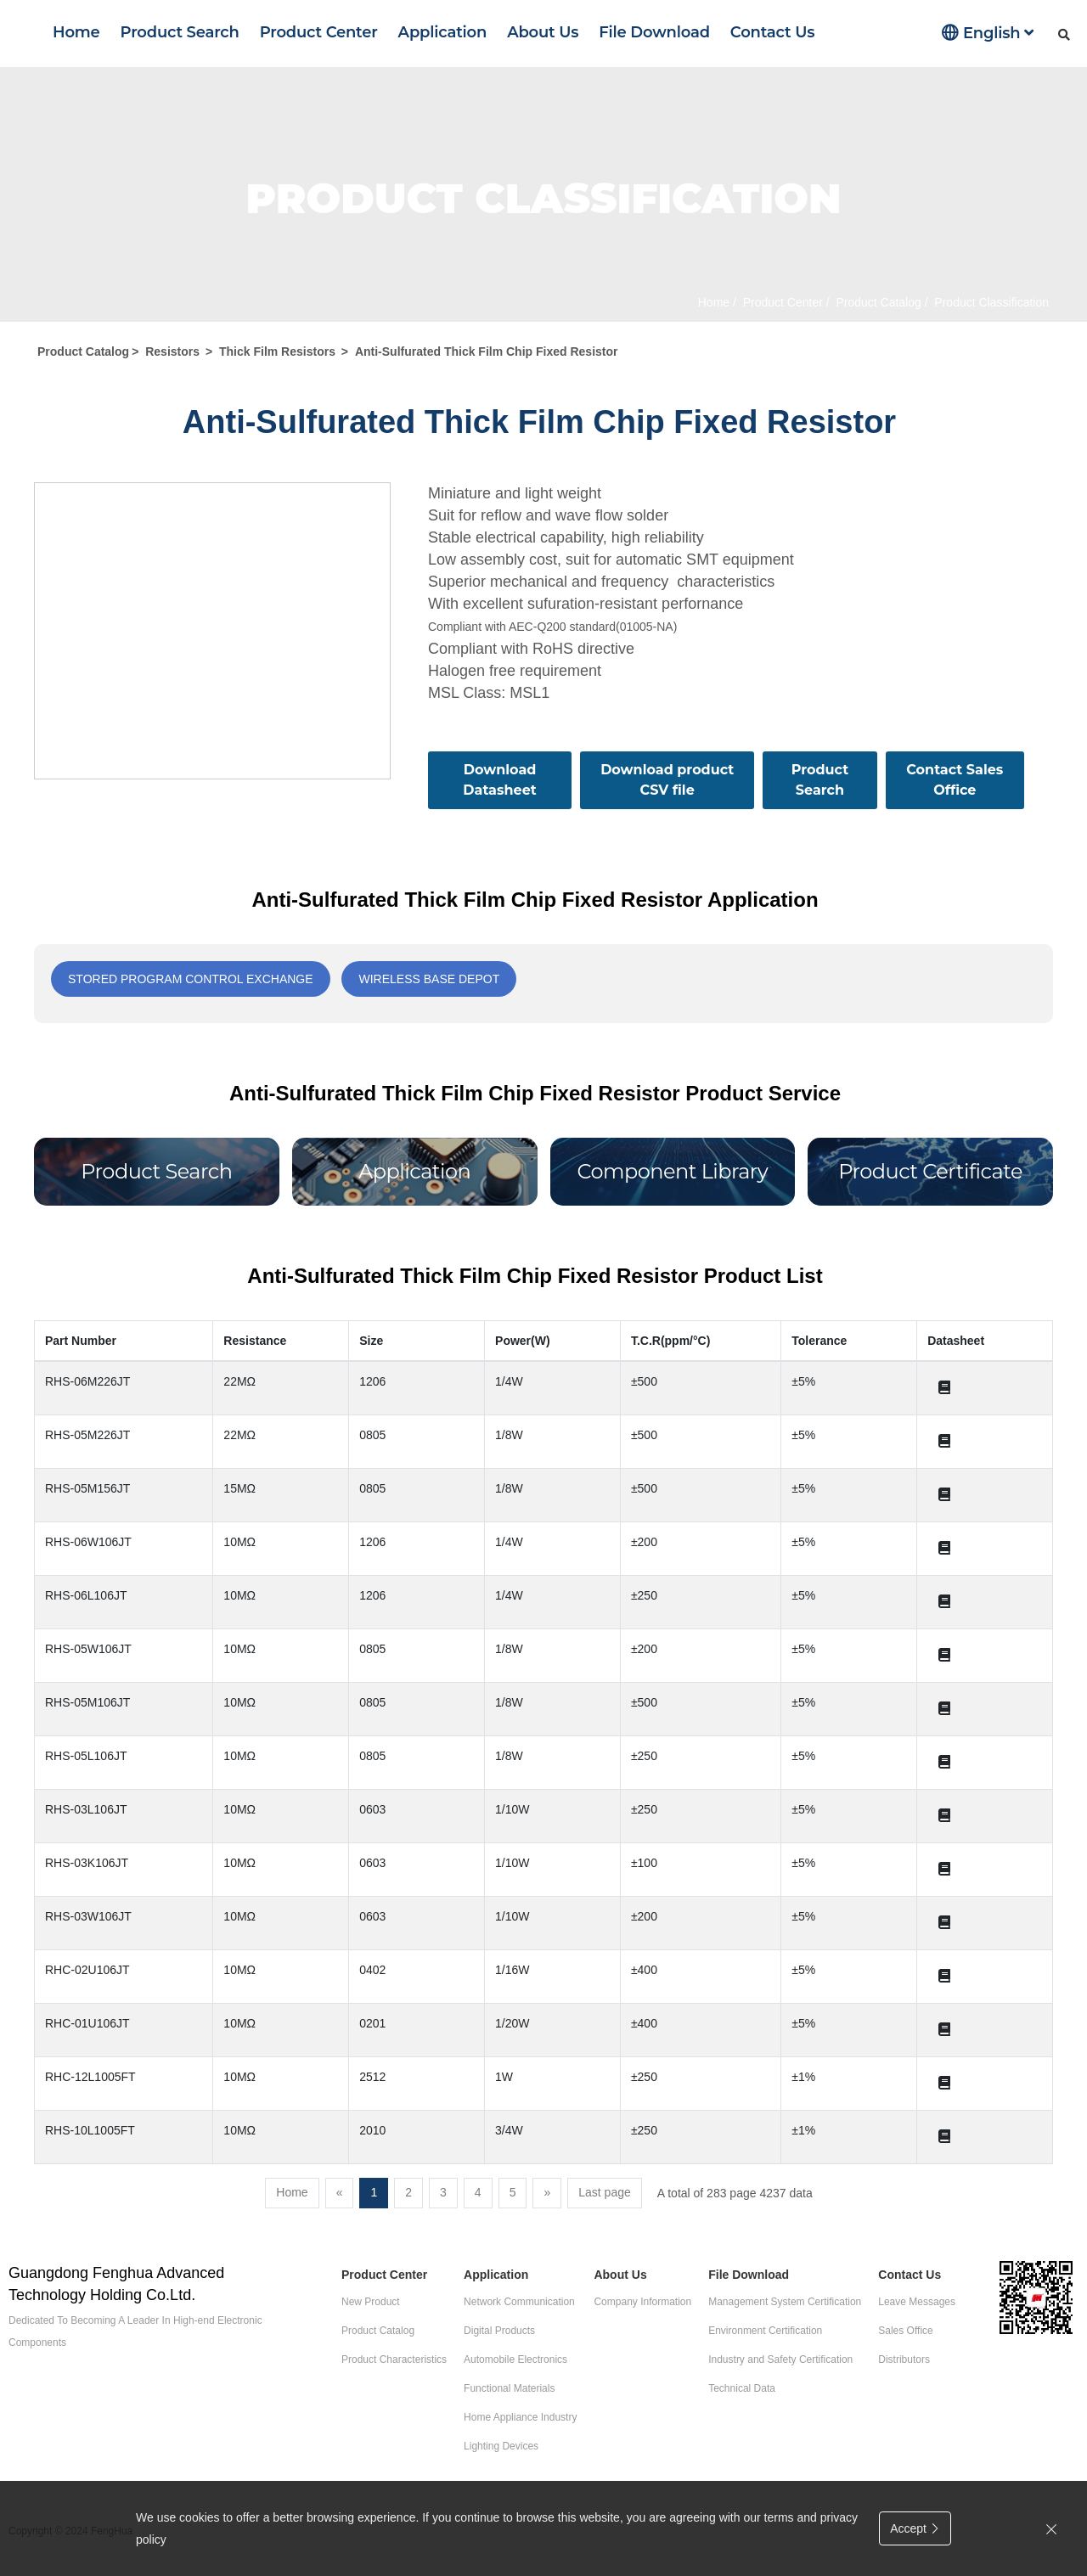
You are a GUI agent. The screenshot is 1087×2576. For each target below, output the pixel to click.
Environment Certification (765, 2331)
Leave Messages (916, 2302)
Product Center (319, 32)
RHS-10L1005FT (90, 2130)
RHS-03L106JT (86, 1809)
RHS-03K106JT (86, 1863)
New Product (370, 2302)
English (987, 32)
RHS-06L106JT (86, 1595)
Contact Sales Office (954, 780)
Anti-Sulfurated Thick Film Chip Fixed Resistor (486, 351)
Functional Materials (509, 2388)
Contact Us (772, 32)
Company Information (642, 2302)
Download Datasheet (499, 780)
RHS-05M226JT (87, 1435)
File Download (654, 32)
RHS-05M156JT (87, 1488)
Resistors (172, 351)
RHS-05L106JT (86, 1756)
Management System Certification (784, 2302)
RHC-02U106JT (87, 1970)
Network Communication (519, 2302)
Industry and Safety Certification (780, 2359)
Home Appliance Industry (520, 2417)
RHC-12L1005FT (90, 2077)
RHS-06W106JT (88, 1542)
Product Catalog (877, 302)
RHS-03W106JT (88, 1916)
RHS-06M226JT (87, 1381)
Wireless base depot (428, 979)
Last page (604, 2192)
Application (442, 32)
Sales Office (905, 2331)
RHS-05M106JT (87, 1702)
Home (76, 32)
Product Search (180, 32)
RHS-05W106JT (88, 1649)
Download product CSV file (667, 780)
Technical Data (741, 2388)
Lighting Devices (501, 2446)
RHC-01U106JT (87, 2023)
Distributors (904, 2359)
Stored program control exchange (190, 979)
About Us (542, 32)
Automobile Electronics (515, 2359)
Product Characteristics (394, 2359)
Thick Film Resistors (277, 351)
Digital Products (499, 2331)
